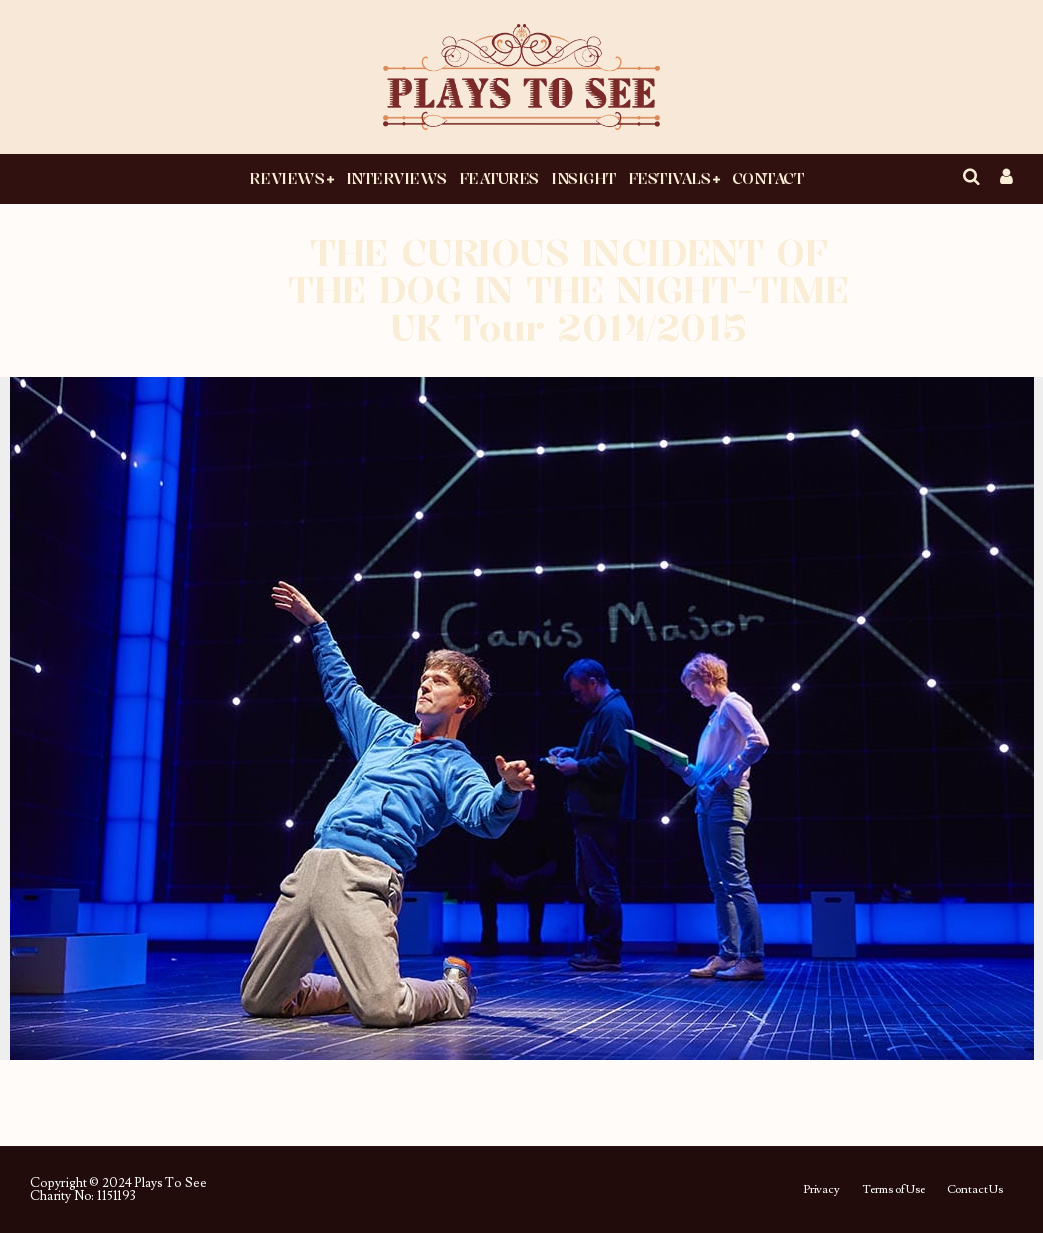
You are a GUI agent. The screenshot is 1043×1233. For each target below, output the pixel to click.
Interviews (396, 178)
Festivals (669, 178)
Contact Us (975, 1190)
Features (499, 178)
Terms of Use (893, 1190)
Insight (583, 178)
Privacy (821, 1190)
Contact (768, 178)
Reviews (286, 178)
